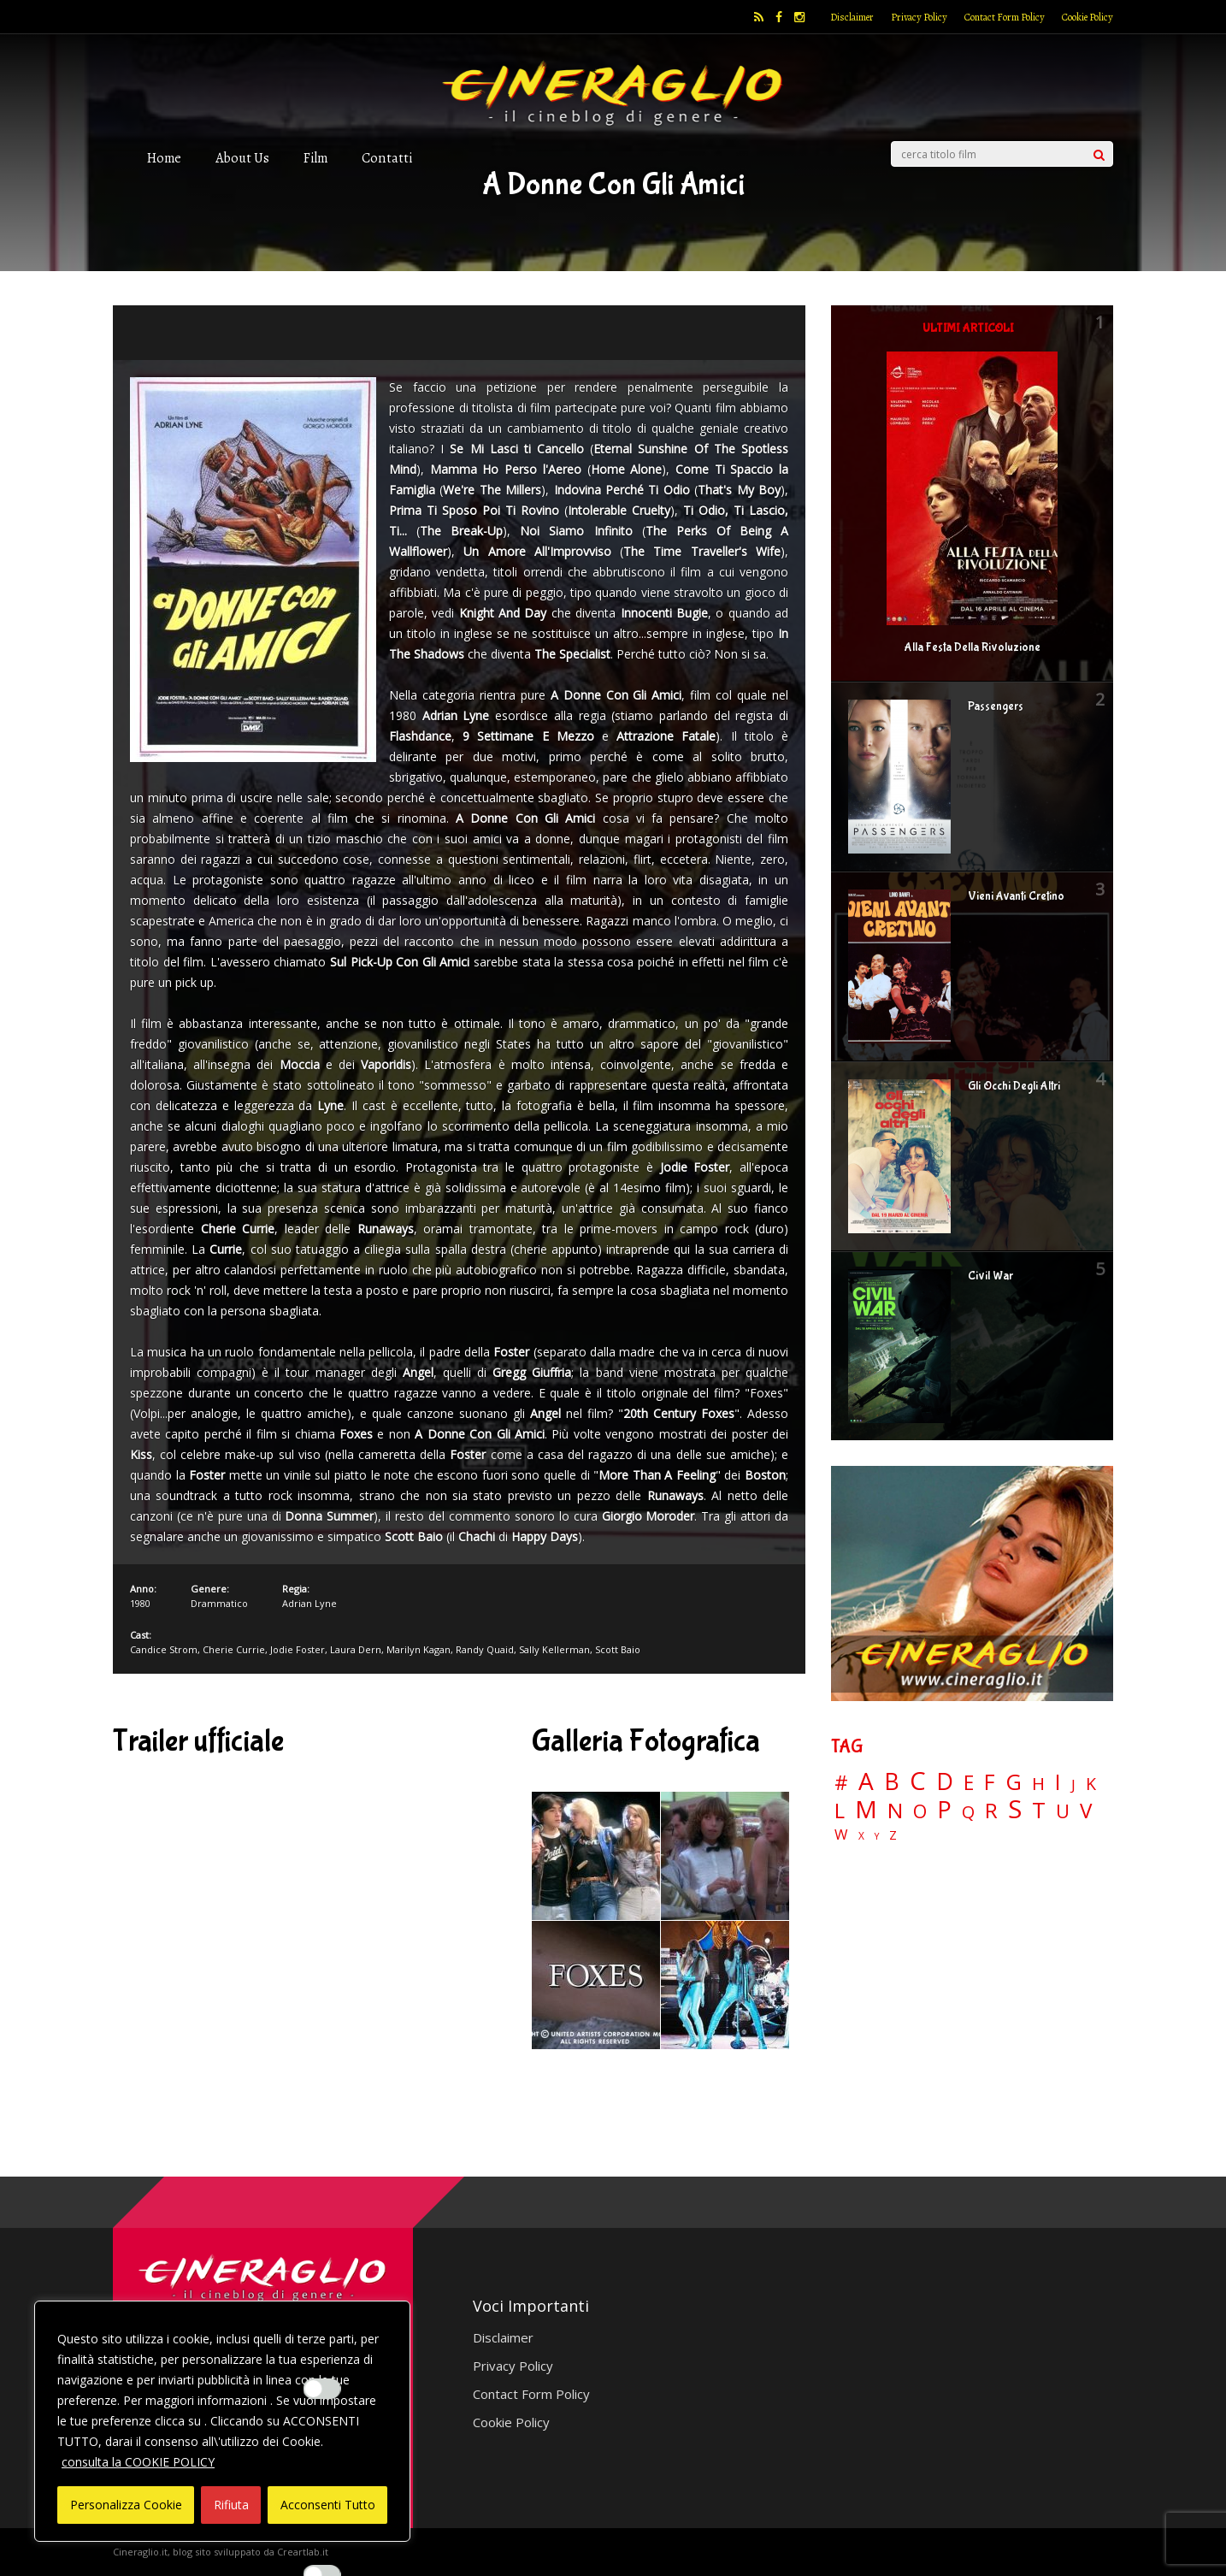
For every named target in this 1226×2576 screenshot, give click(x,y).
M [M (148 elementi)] (866, 1809)
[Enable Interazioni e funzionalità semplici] (322, 2388)
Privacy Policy (919, 17)
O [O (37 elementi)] (920, 1811)
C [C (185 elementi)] (918, 1781)
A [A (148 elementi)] (866, 1781)
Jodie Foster (297, 1649)
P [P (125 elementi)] (944, 1809)
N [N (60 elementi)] (895, 1810)
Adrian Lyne (309, 1603)
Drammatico (219, 1603)
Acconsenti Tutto (327, 2504)
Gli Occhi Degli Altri (1014, 1086)
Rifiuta (231, 2504)
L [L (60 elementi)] (839, 1810)
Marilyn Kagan (418, 1649)
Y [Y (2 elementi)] (877, 1836)
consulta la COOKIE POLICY (138, 2462)
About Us (242, 157)
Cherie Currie (234, 1649)
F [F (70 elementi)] (989, 1782)
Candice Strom (163, 1649)
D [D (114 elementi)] (944, 1781)
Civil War (990, 1276)
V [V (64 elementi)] (1086, 1810)
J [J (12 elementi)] (1073, 1784)
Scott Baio (617, 1649)
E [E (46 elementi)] (969, 1783)
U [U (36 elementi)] (1063, 1811)
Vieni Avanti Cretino (1016, 896)
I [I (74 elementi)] (1058, 1782)
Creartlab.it (302, 2551)
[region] (222, 2421)
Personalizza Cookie (126, 2504)
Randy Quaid (485, 1649)
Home (164, 157)
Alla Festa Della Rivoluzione (972, 647)
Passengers (995, 706)
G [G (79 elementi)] (1013, 1782)
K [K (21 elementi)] (1091, 1783)
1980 (140, 1603)
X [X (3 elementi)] (861, 1836)
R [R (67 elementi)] (991, 1811)
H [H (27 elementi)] (1038, 1784)
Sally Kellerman (554, 1649)
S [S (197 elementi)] (1015, 1809)
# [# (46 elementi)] (841, 1783)
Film (315, 157)
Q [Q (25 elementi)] (968, 1811)
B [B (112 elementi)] (891, 1781)
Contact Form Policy (1004, 17)
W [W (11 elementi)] (841, 1835)
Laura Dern (355, 1649)
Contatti (387, 157)
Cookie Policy (1087, 17)
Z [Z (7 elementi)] (893, 1835)
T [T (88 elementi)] (1039, 1810)
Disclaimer (852, 17)
